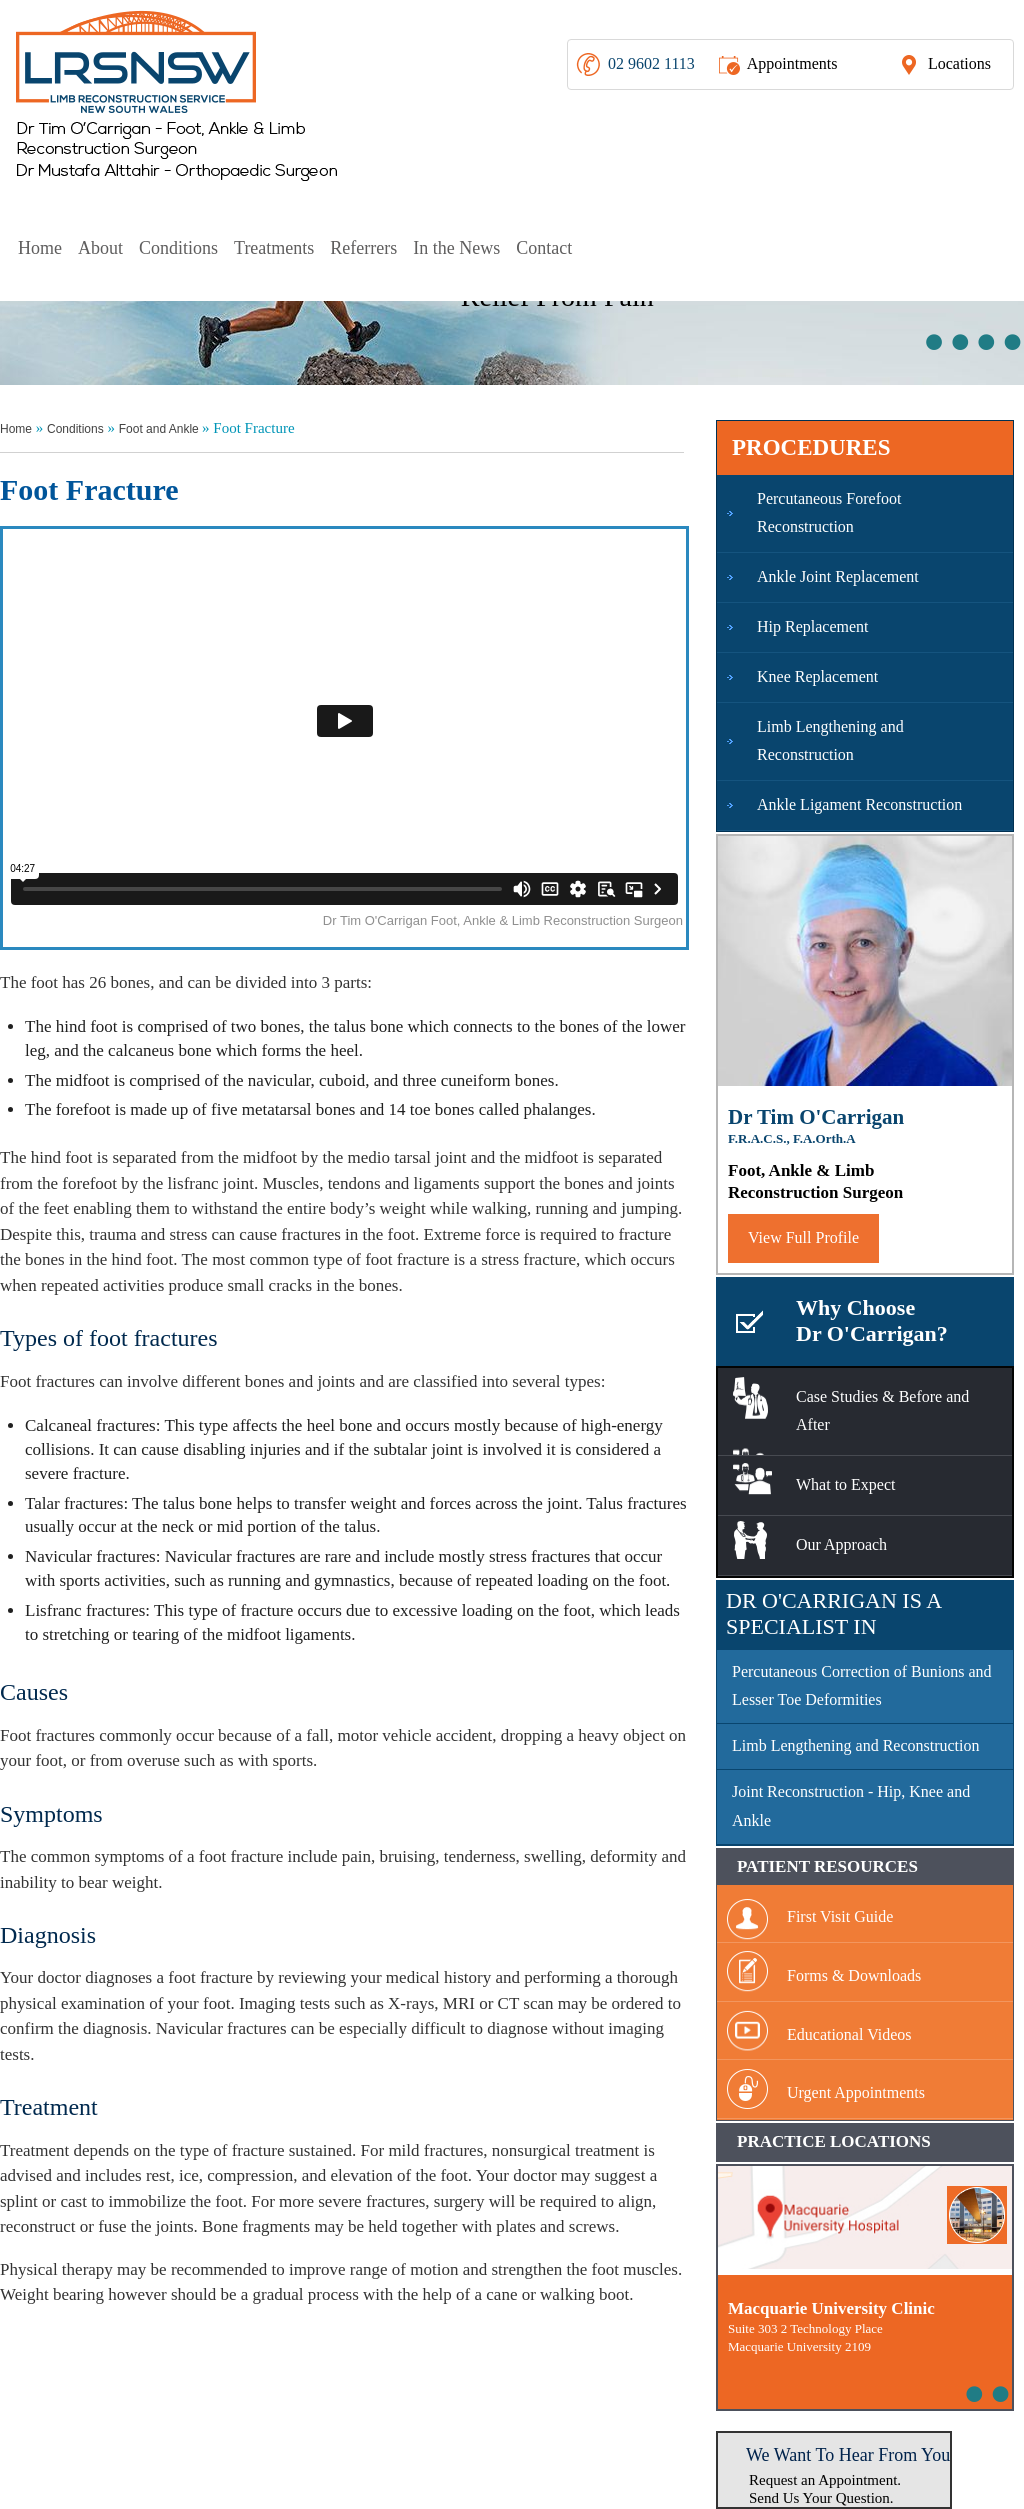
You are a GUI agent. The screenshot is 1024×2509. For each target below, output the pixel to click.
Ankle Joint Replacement (838, 576)
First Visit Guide (840, 1916)
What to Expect (846, 1484)
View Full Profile (803, 1237)
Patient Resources (827, 1866)
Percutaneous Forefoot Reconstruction (829, 513)
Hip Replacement (813, 626)
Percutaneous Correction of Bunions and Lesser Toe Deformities (862, 1686)
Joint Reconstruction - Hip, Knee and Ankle (851, 1806)
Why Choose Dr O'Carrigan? (872, 1320)
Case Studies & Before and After (882, 1411)
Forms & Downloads (854, 1975)
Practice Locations (834, 2141)
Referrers (363, 248)
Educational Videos (849, 2034)
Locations (959, 63)
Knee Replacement (817, 676)
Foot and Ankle (160, 429)
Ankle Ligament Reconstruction (859, 804)
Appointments (792, 63)
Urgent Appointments (856, 2092)
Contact (544, 248)
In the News (456, 248)
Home (40, 248)
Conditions (178, 248)
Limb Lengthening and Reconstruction (830, 741)
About (100, 248)
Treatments (274, 248)
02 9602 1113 (651, 63)
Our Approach (841, 1544)
